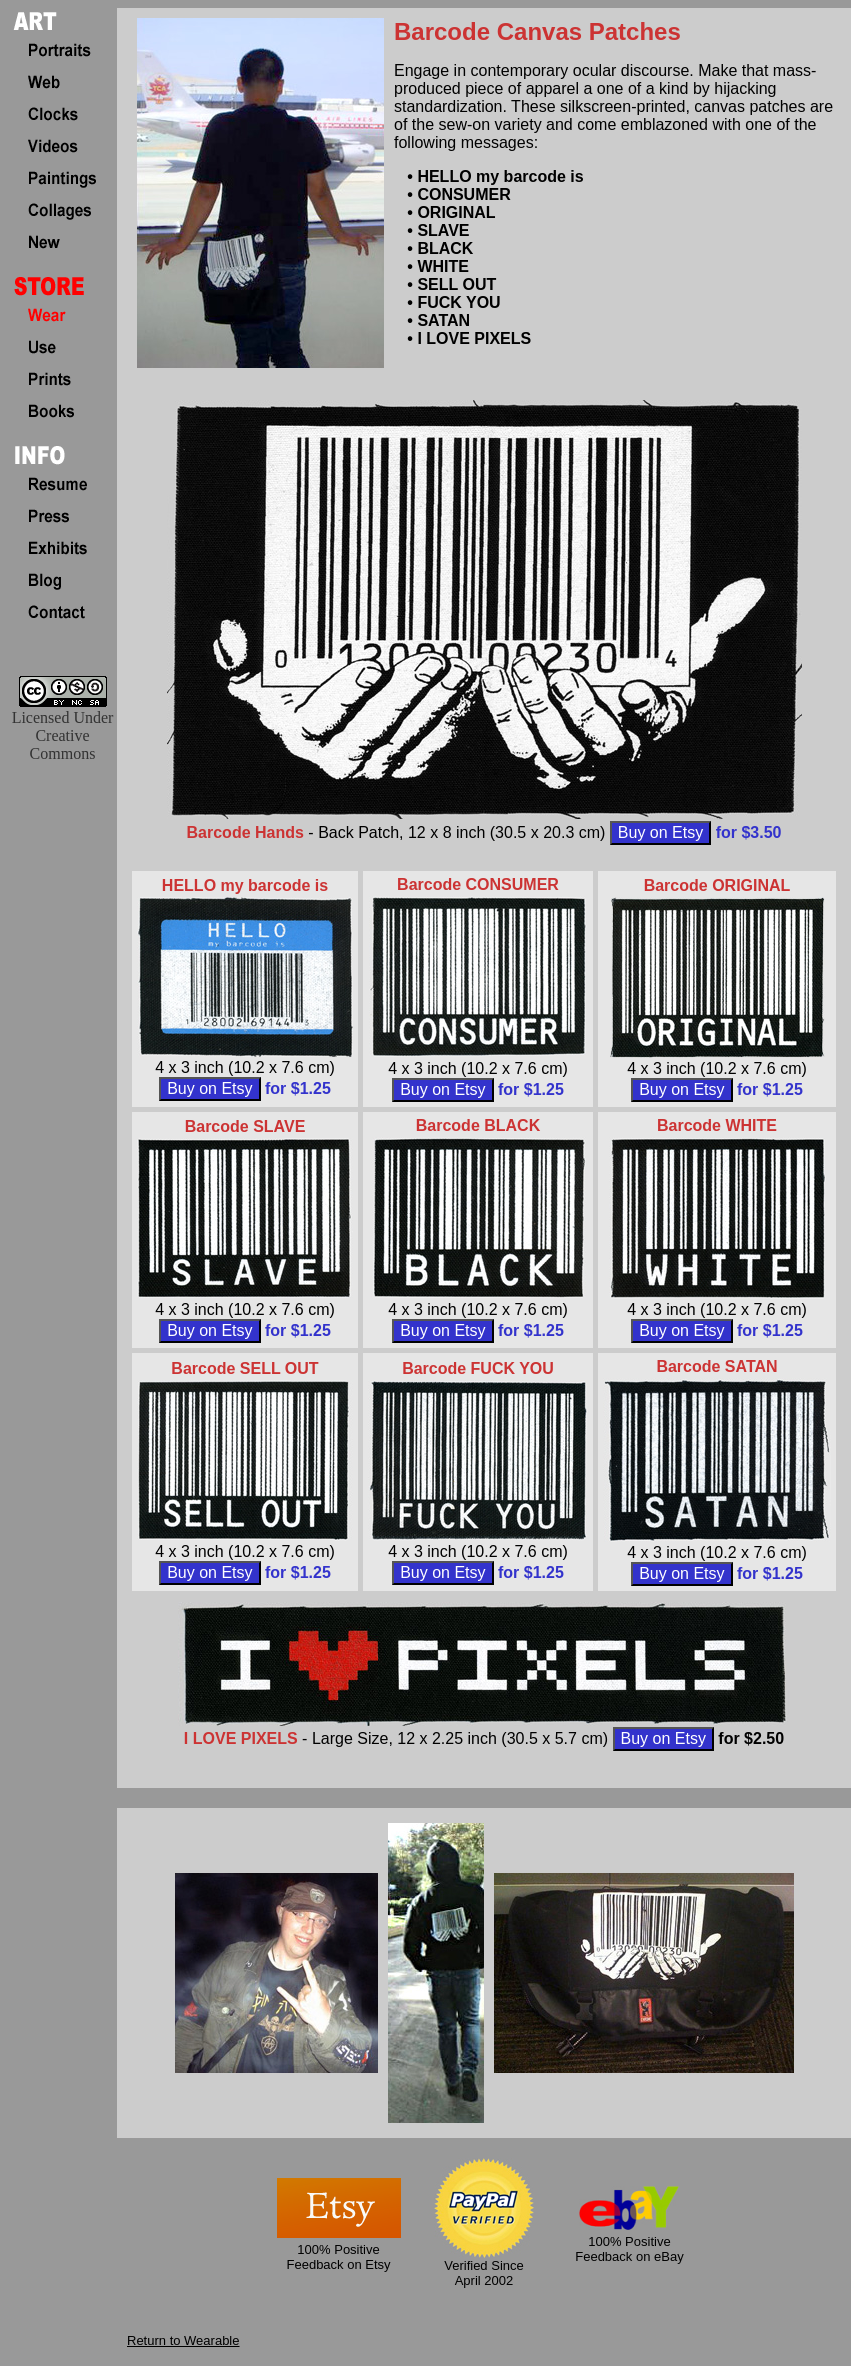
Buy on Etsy (660, 832)
